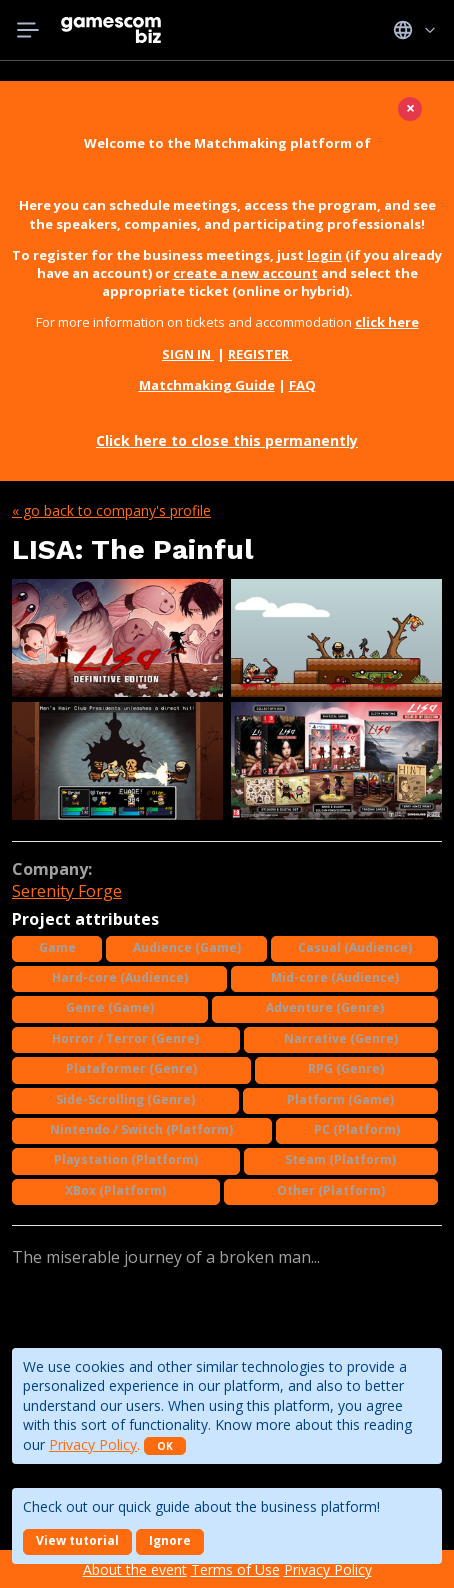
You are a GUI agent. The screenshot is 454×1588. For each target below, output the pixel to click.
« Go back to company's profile (111, 510)
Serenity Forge (67, 891)
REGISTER (260, 354)
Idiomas (414, 30)
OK (165, 1446)
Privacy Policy (93, 1444)
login (324, 255)
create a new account (245, 273)
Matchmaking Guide (207, 385)
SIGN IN (188, 354)
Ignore (170, 1540)
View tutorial (77, 1540)
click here (387, 322)
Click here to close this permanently (227, 440)
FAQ (302, 385)
